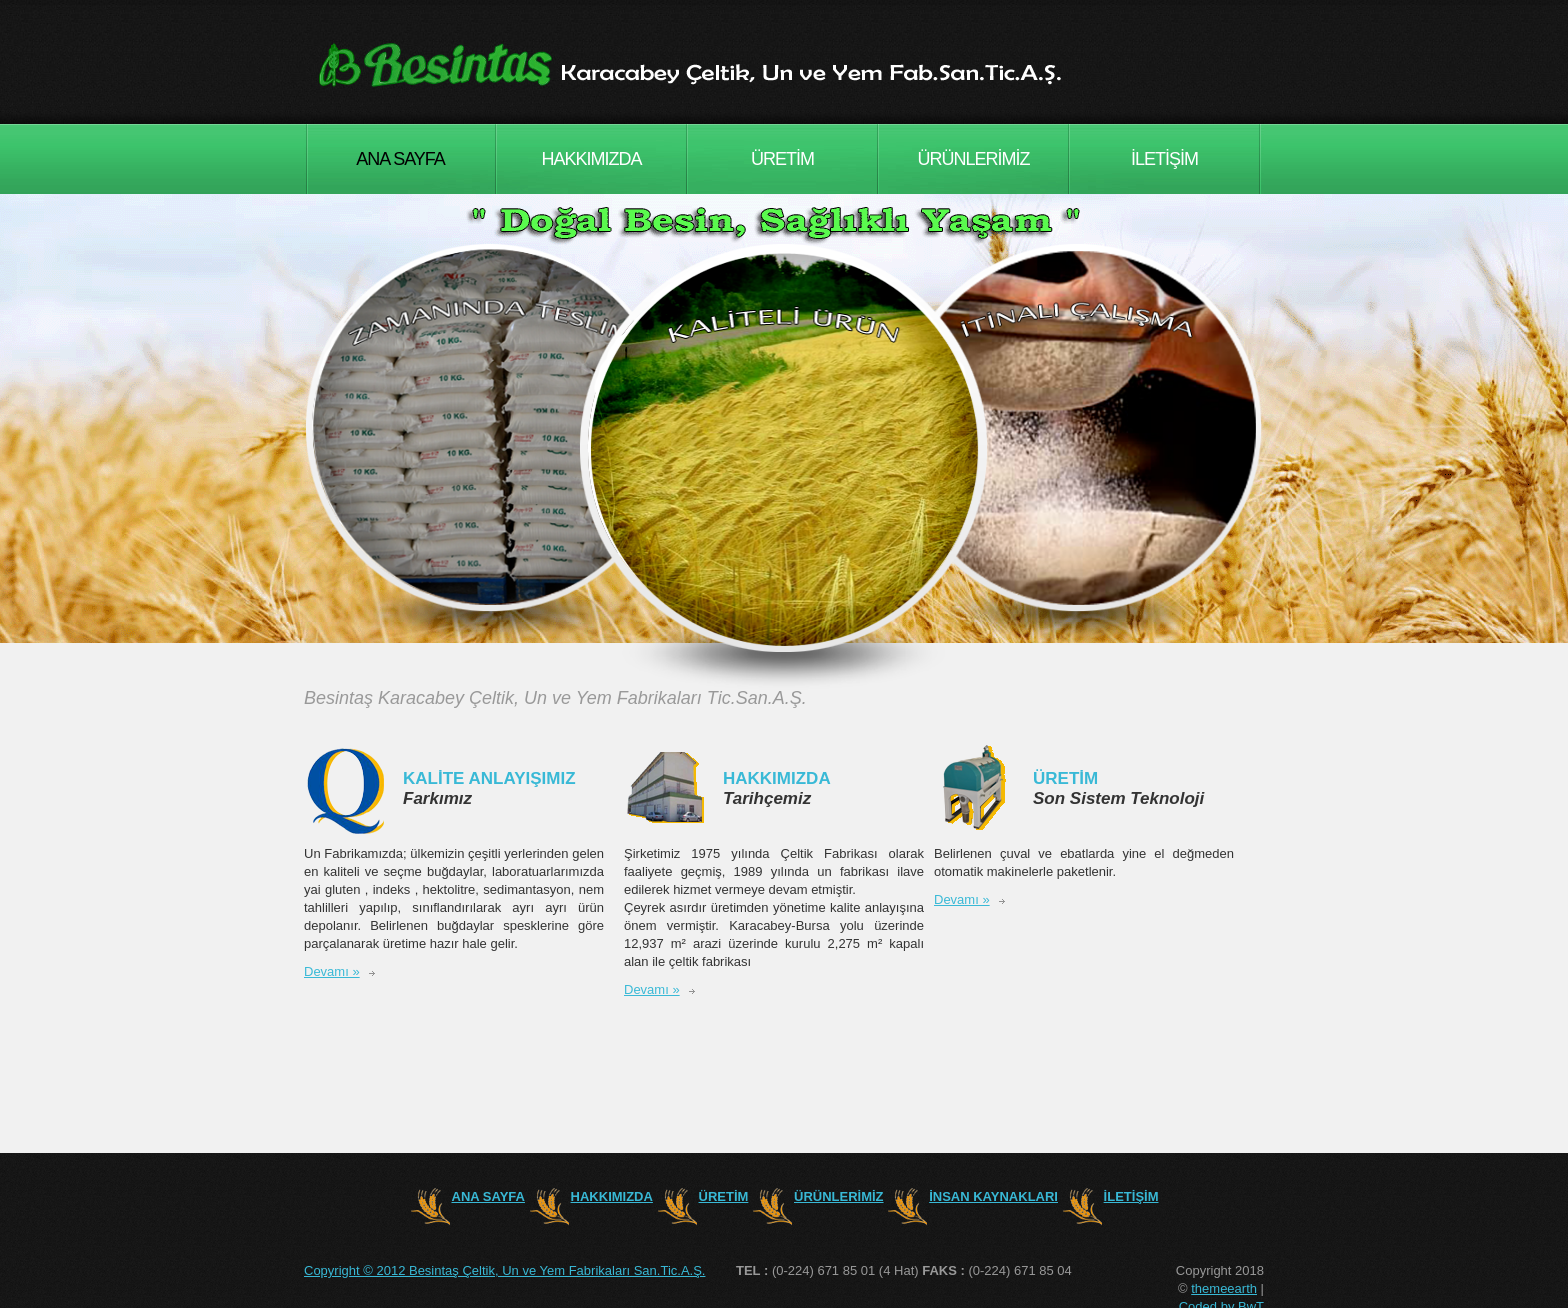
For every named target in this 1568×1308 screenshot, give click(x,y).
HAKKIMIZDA (591, 159)
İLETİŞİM (1164, 159)
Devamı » (332, 971)
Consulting (710, 65)
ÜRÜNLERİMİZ (973, 159)
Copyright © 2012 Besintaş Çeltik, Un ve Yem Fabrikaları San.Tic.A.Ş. (504, 1270)
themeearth (1224, 1288)
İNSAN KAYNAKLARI (993, 1196)
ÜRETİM (782, 159)
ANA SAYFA (400, 159)
